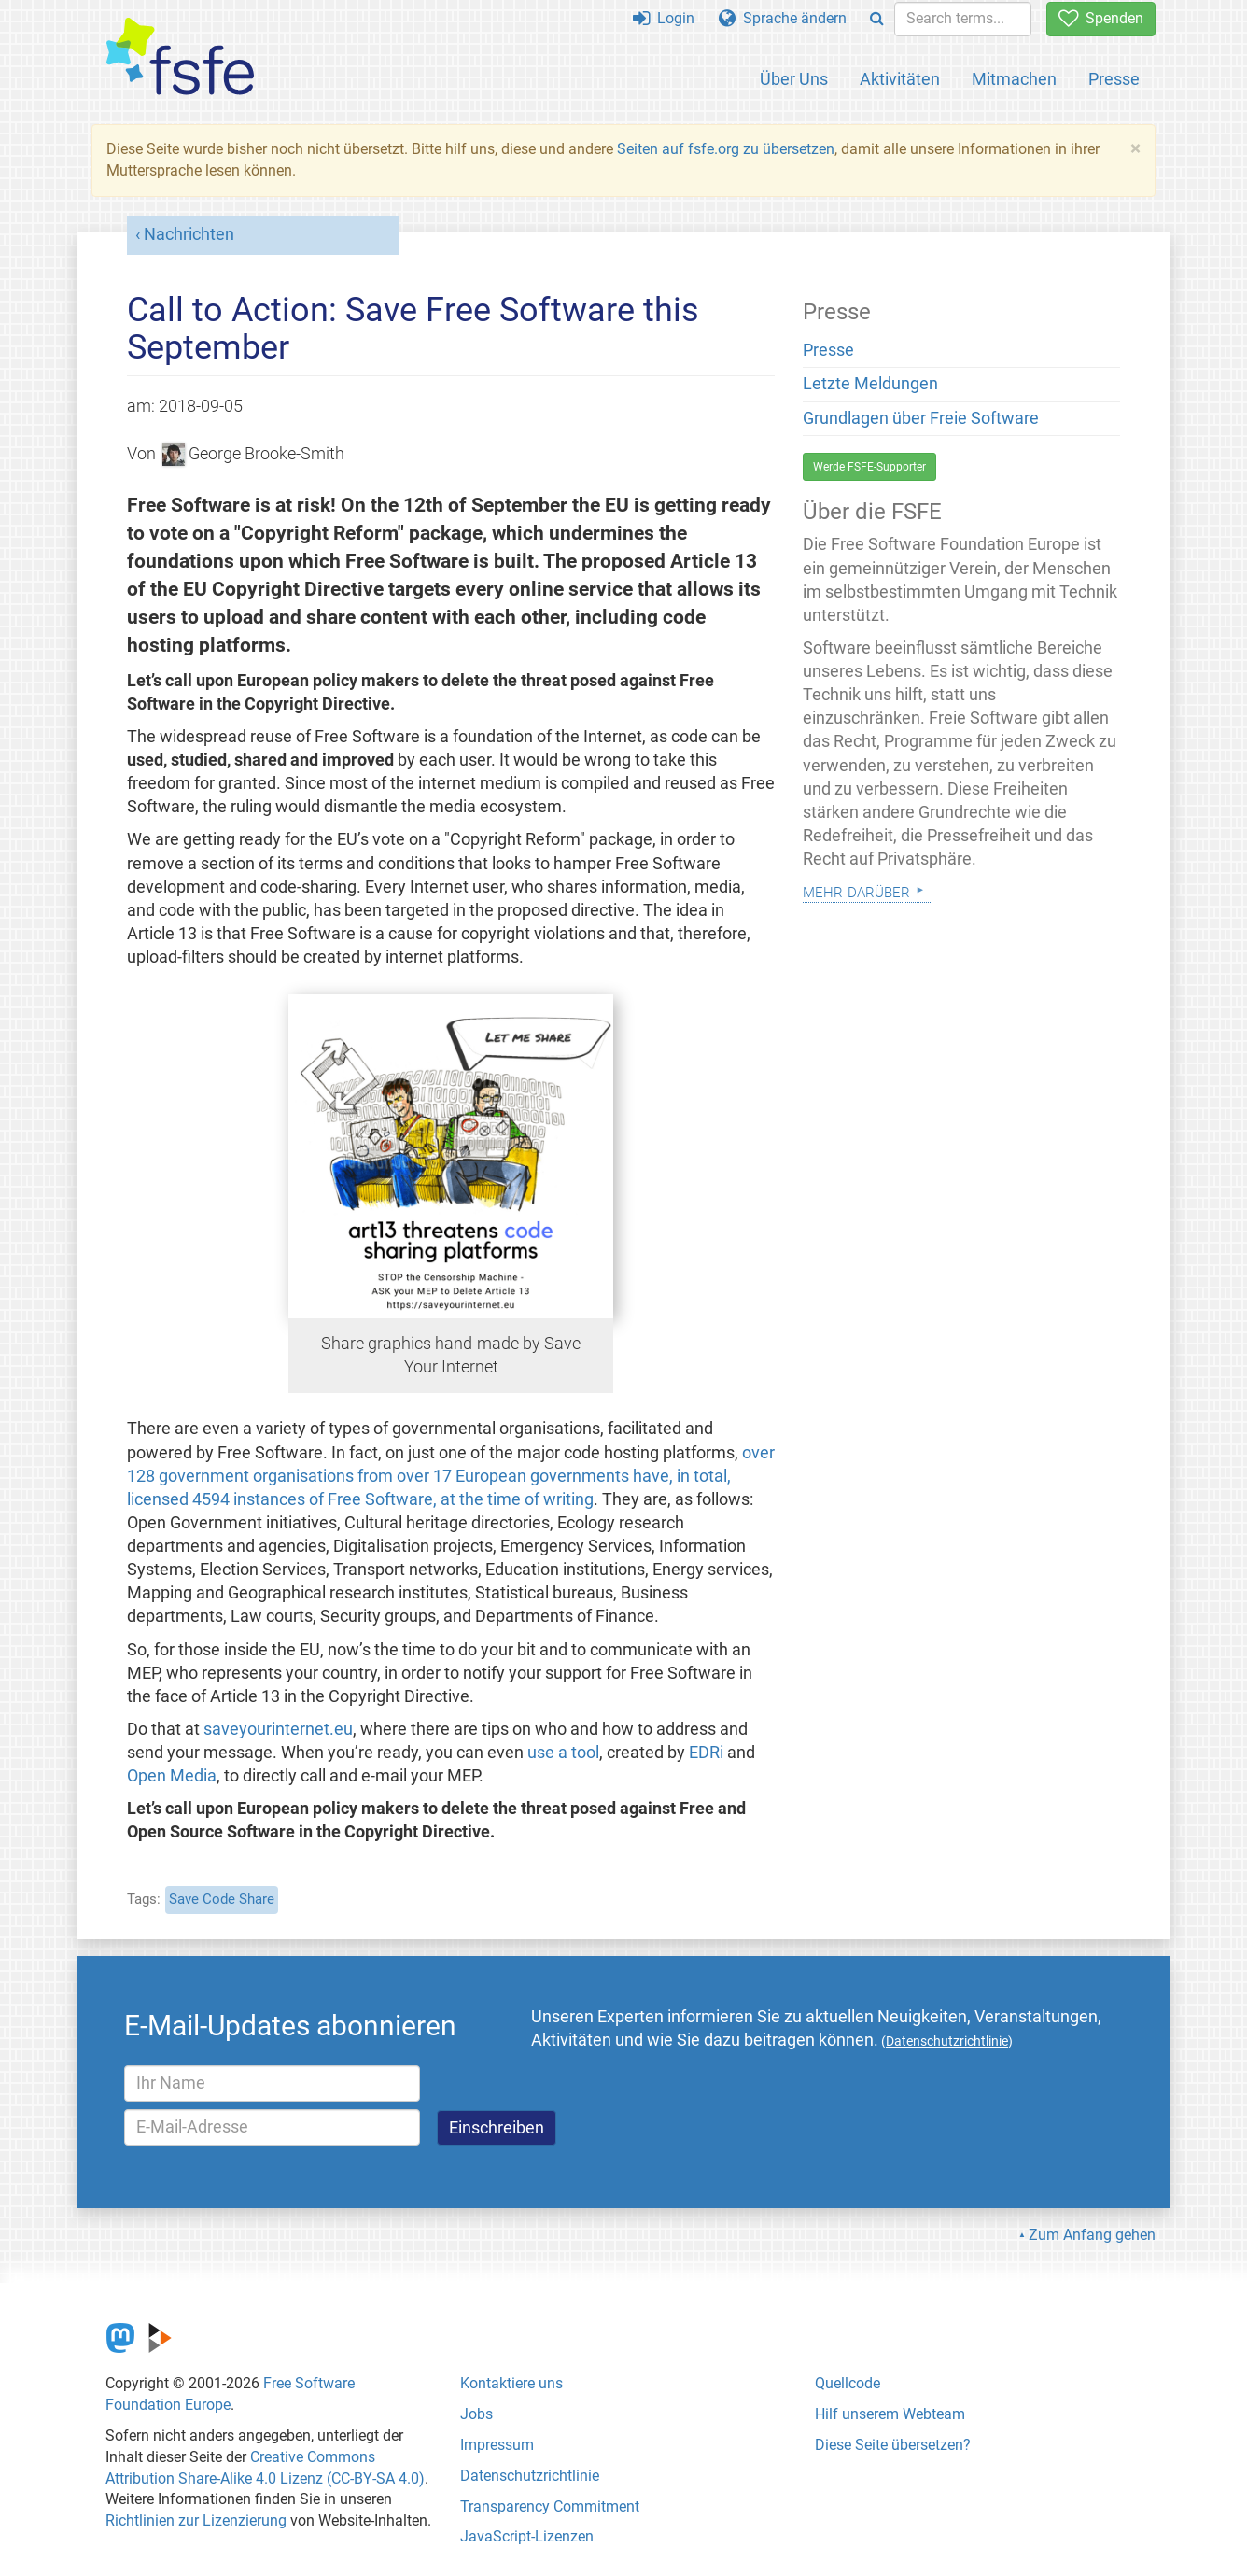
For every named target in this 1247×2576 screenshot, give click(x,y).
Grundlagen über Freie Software (921, 418)
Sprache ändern (783, 18)
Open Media (172, 1776)
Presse (1114, 79)
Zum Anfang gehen (1092, 2235)
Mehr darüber (856, 890)
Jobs (476, 2414)
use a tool (563, 1752)
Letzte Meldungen (870, 383)
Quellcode (847, 2383)
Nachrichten (189, 234)
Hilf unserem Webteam (890, 2414)
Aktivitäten (900, 79)
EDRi (706, 1752)
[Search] (877, 19)
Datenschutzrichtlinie (529, 2476)
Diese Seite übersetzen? (893, 2445)
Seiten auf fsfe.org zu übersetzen (725, 149)
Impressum (497, 2445)
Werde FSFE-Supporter (869, 466)
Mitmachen (1014, 79)
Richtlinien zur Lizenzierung (196, 2520)
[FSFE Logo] (180, 57)
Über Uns (794, 79)
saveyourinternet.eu (278, 1729)
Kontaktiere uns (511, 2383)
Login (663, 18)
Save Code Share (221, 1899)
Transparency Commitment (549, 2506)
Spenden (1100, 18)
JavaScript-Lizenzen (527, 2536)
